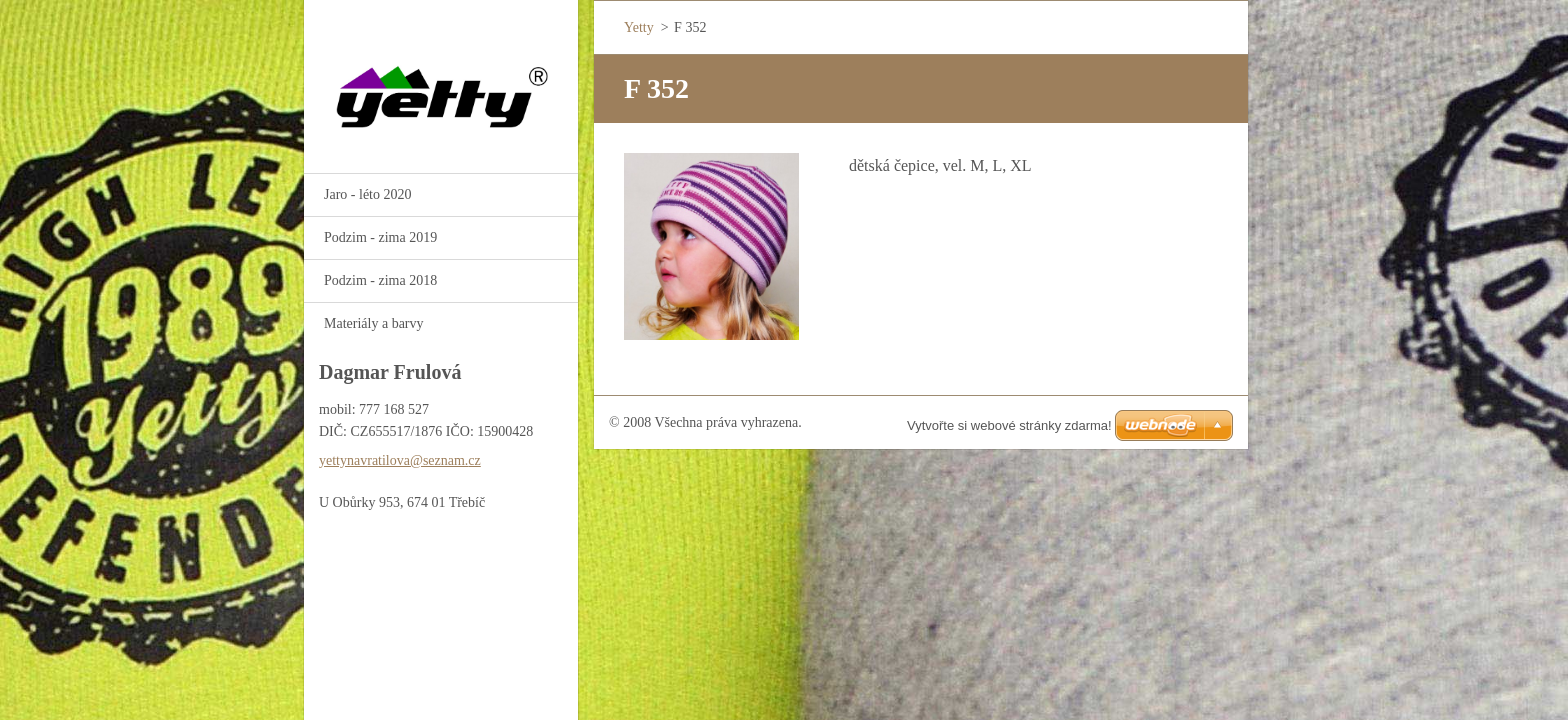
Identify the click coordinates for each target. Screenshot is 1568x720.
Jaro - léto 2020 (367, 194)
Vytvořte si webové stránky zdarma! (1009, 425)
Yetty (639, 27)
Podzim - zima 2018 (380, 280)
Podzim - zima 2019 (380, 237)
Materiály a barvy (374, 323)
